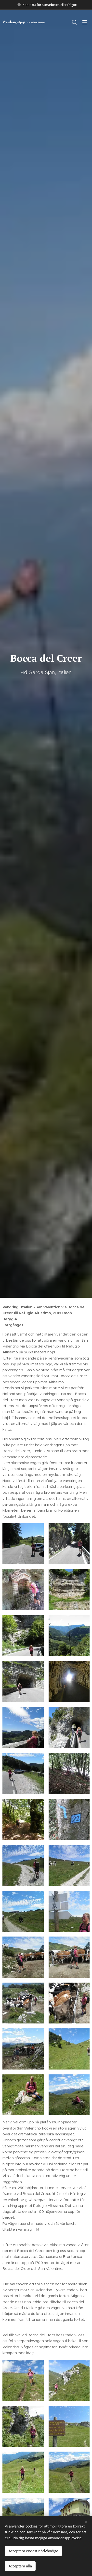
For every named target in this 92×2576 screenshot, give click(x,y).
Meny (84, 22)
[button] (74, 22)
